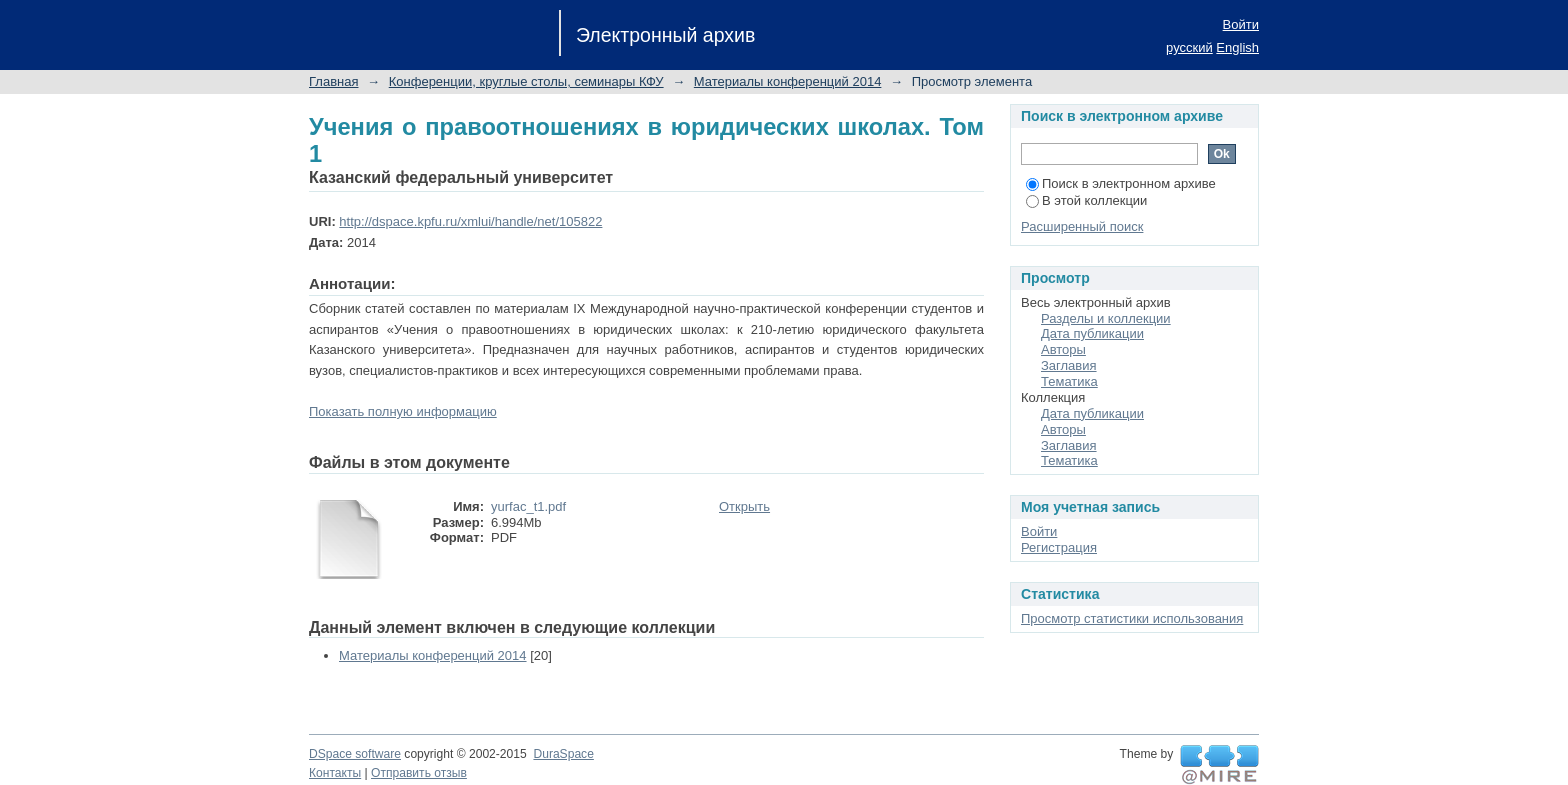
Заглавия (1069, 365)
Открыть (744, 506)
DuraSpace (563, 754)
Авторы (1063, 349)
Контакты (335, 773)
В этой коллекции (1086, 200)
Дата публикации (1092, 333)
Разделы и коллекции (1106, 318)
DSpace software (355, 754)
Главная (333, 81)
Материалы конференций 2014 (788, 81)
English (1237, 47)
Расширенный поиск (1082, 226)
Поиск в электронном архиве (1121, 183)
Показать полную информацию (403, 411)
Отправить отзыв (419, 773)
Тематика (1069, 381)
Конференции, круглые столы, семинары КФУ (526, 81)
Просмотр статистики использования (1132, 618)
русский (1189, 47)
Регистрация (1059, 547)
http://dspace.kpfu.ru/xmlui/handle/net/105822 (470, 221)
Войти (1241, 24)
